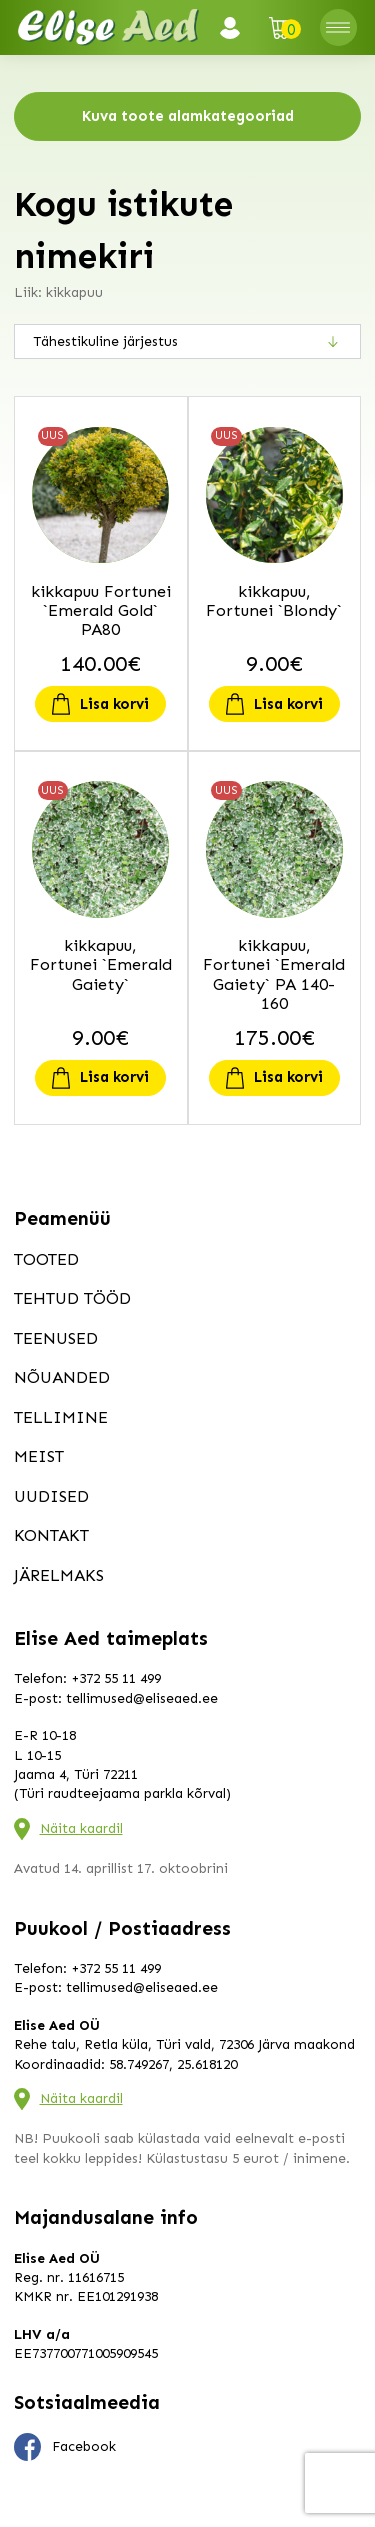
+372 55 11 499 (116, 1678)
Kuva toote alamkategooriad (188, 116)
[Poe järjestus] (187, 342)
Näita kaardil (81, 1828)
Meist (39, 1456)
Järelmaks (59, 1575)
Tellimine (61, 1417)
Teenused (56, 1338)
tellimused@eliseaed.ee (142, 1698)
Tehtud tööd (72, 1298)
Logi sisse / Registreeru (235, 28)
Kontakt (51, 1535)
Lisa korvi (114, 704)
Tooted (46, 1259)
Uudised (51, 1496)
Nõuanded (62, 1377)
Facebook (65, 2447)
